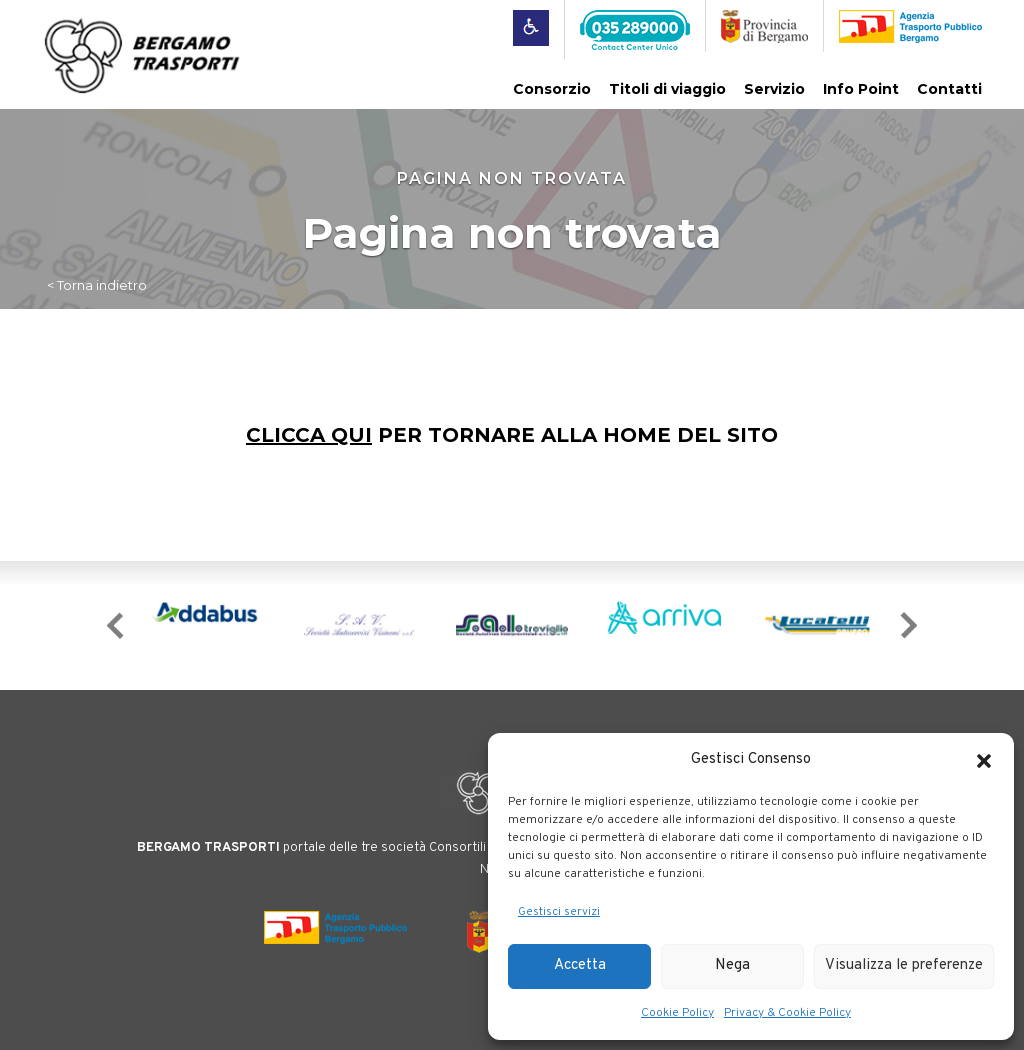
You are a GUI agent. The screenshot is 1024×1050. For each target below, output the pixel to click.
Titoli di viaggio (667, 89)
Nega (732, 965)
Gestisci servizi (559, 912)
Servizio (774, 89)
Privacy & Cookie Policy (787, 1013)
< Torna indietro (97, 285)
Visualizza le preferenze (904, 965)
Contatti (949, 89)
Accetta (580, 965)
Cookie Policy (677, 1013)
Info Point (861, 89)
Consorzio (552, 89)
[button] (984, 761)
